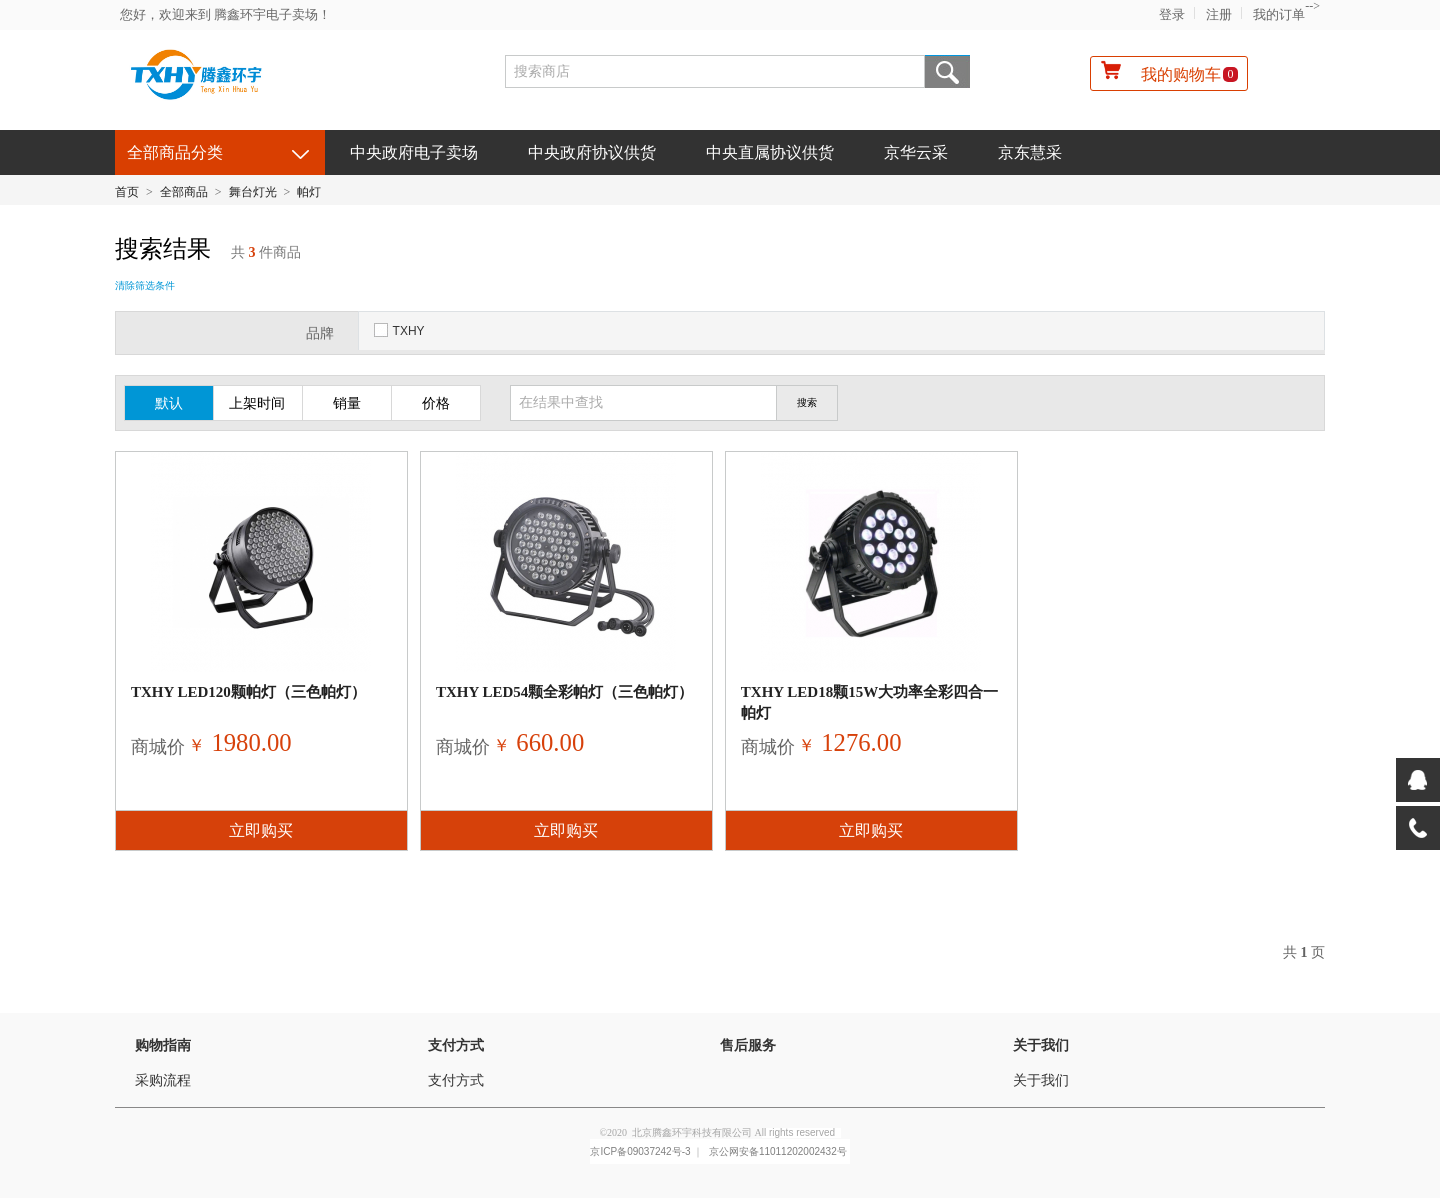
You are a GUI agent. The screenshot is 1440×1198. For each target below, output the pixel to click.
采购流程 (163, 1080)
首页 (127, 192)
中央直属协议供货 (770, 152)
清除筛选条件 (145, 285)
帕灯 (309, 192)
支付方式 (456, 1045)
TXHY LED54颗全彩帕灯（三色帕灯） (564, 692)
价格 (436, 403)
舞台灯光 (253, 192)
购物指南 (163, 1045)
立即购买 (261, 830)
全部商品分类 (175, 152)
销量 (347, 403)
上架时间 (257, 403)
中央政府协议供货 (592, 152)
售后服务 (748, 1045)
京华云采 (916, 152)
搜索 (947, 71)
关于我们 (1041, 1045)
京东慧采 (1030, 152)
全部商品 (184, 192)
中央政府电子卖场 (414, 152)
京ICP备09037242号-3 (640, 1151)
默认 (169, 403)
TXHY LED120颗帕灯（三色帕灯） (248, 692)
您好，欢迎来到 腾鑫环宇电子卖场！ (225, 14)
